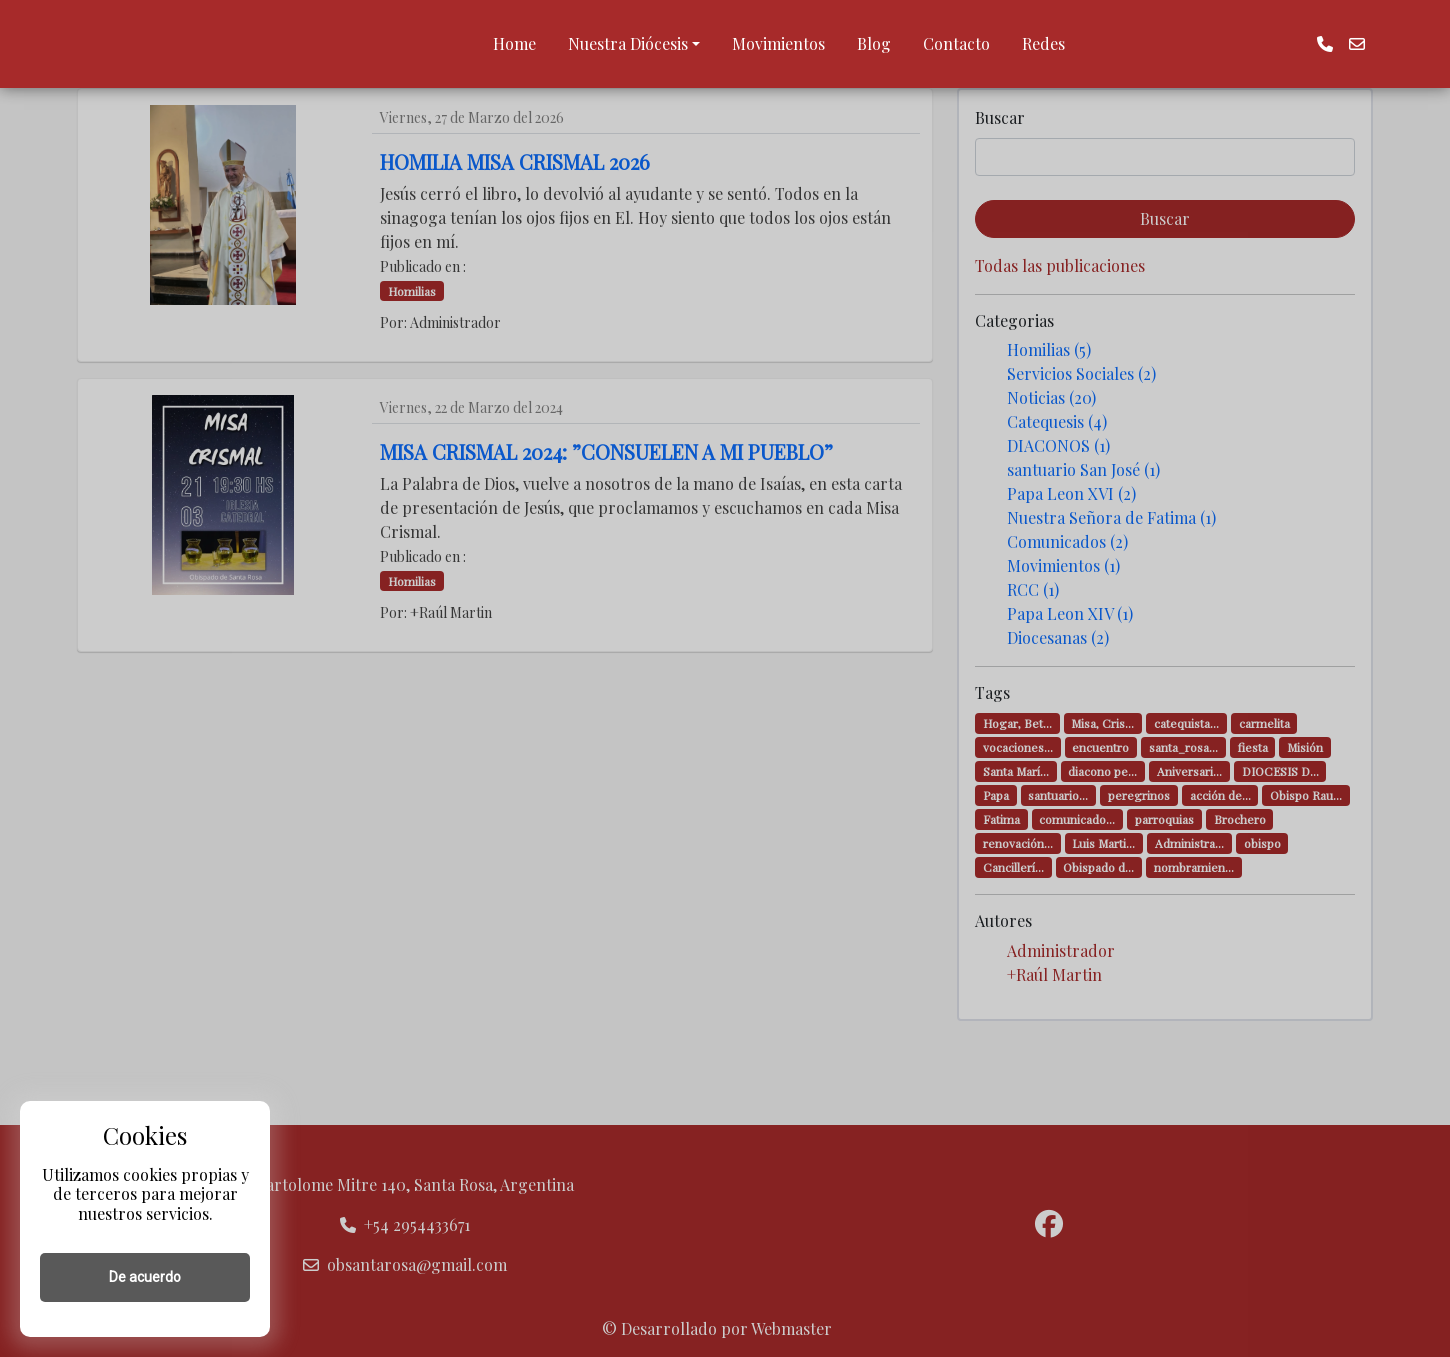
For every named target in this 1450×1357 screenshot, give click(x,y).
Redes (1043, 43)
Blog (874, 43)
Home (514, 43)
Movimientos (778, 43)
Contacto (956, 43)
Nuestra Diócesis (628, 43)
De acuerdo (145, 1277)
